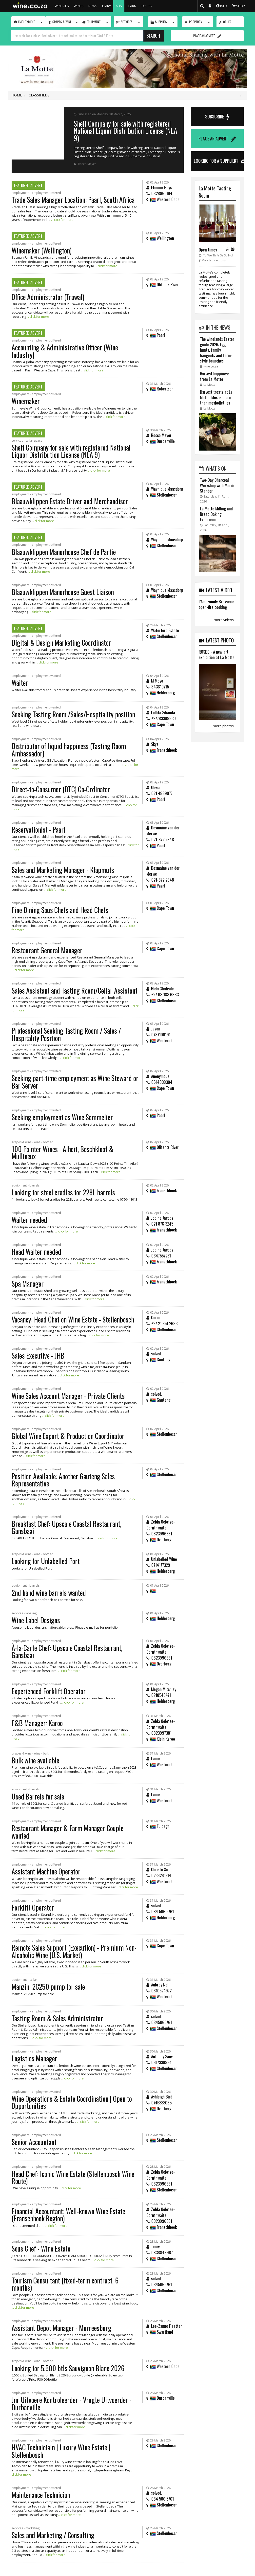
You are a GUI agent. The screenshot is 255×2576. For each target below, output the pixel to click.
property (195, 21)
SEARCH (153, 35)
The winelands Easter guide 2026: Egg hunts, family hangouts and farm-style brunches (217, 350)
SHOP (238, 5)
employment (26, 21)
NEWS (92, 6)
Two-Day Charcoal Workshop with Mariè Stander (217, 485)
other (227, 21)
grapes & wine (61, 21)
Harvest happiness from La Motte (215, 376)
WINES (78, 6)
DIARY (106, 6)
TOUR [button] (147, 6)
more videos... (225, 619)
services (127, 21)
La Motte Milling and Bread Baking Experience (216, 514)
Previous (7, 139)
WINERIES (62, 6)
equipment (94, 21)
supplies (161, 21)
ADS (119, 6)
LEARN (131, 6)
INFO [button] (221, 5)
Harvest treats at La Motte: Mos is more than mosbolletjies (216, 397)
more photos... (224, 726)
